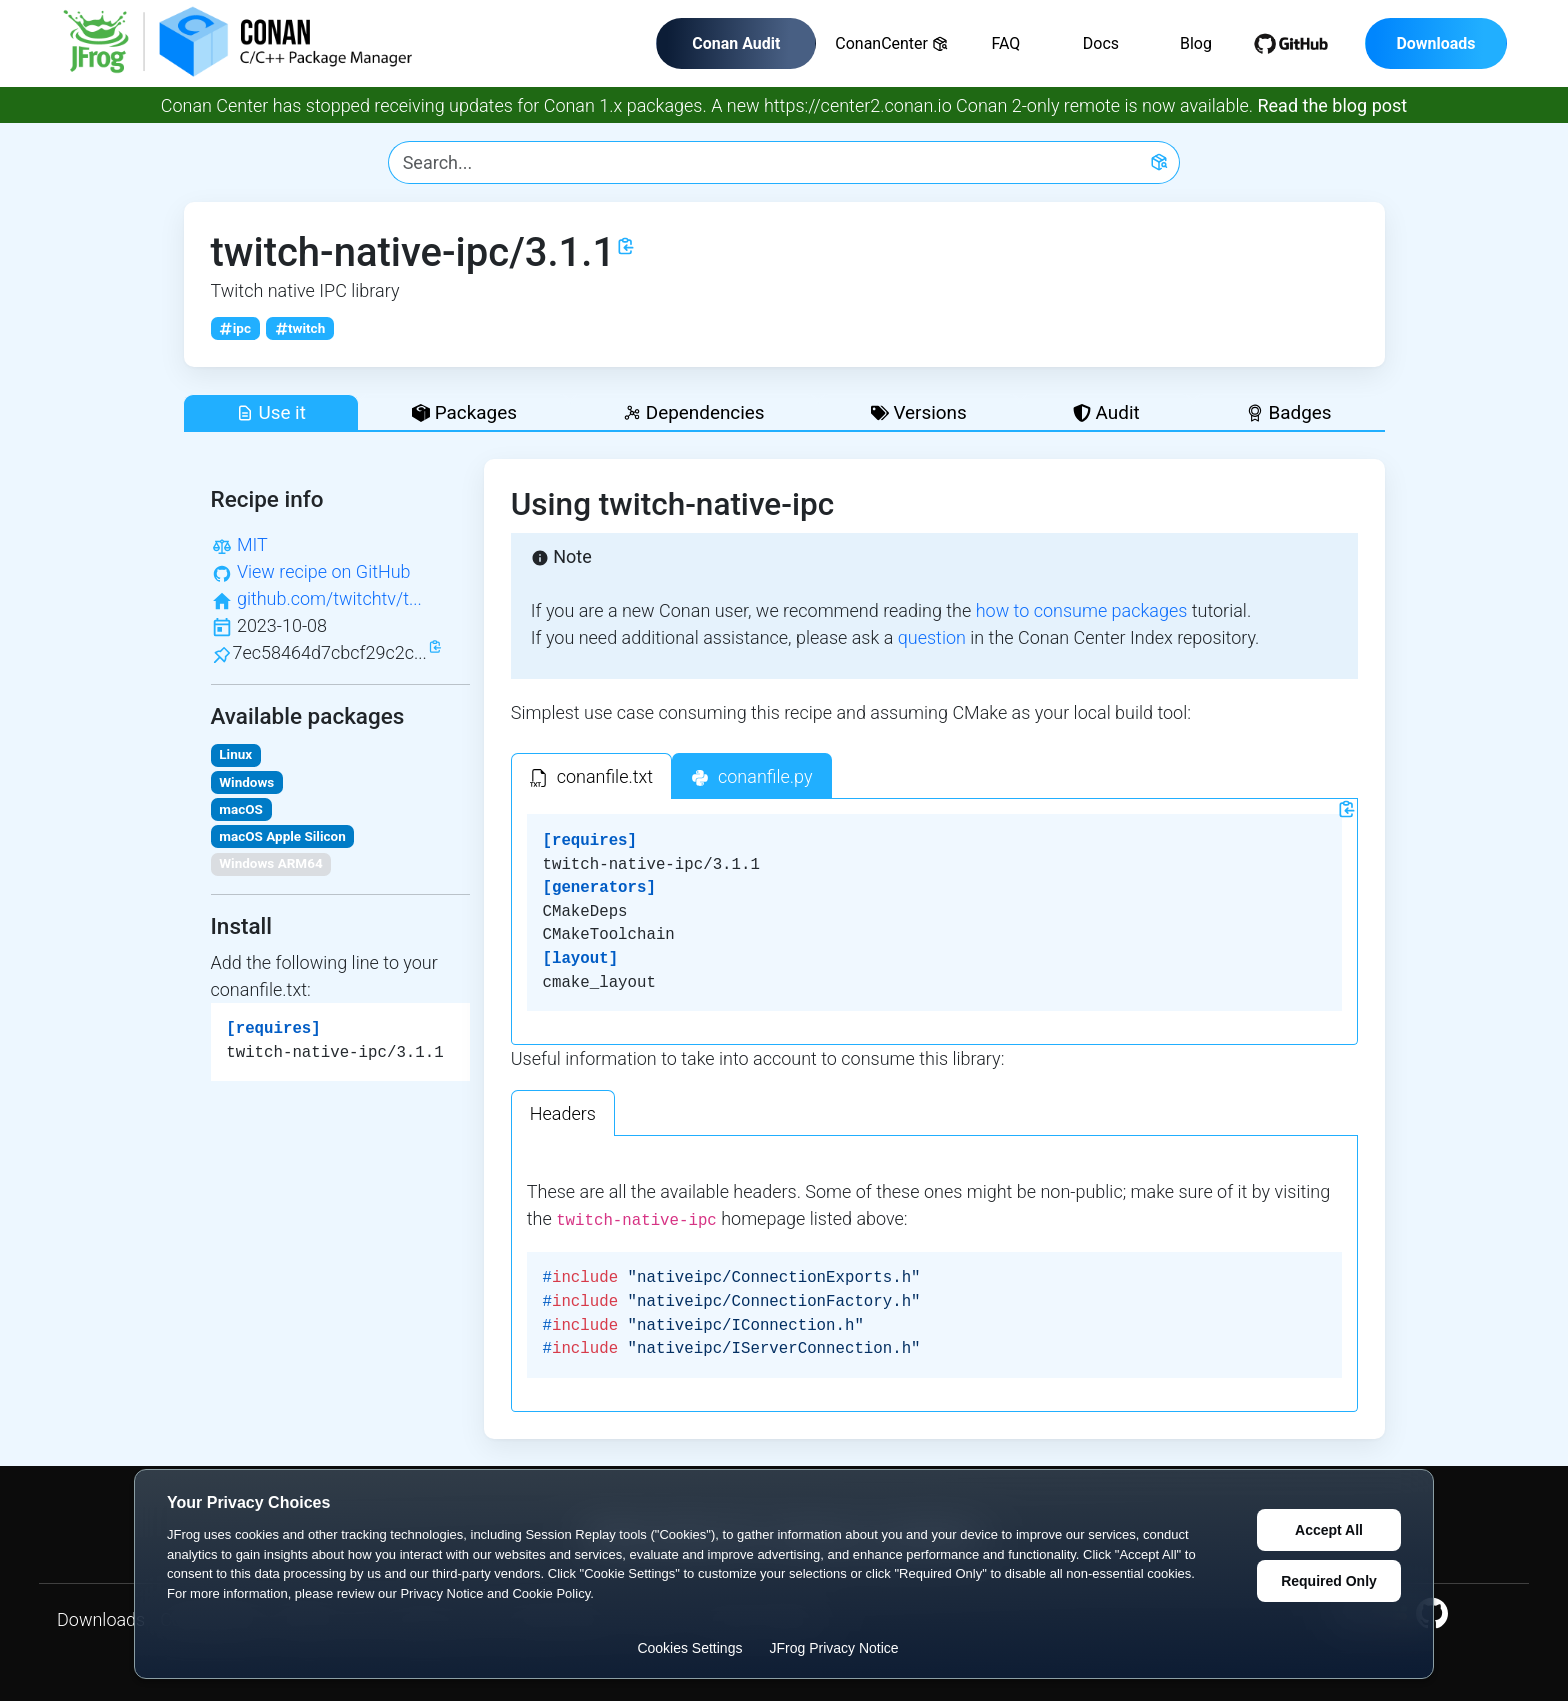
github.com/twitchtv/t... (329, 598)
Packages (464, 412)
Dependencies (693, 412)
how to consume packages (1082, 610)
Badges (1289, 412)
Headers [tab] (563, 1113)
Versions (919, 412)
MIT (252, 544)
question (932, 637)
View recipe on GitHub (324, 571)
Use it (271, 412)
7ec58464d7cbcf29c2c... (330, 652)
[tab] (591, 776)
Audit (1106, 412)
